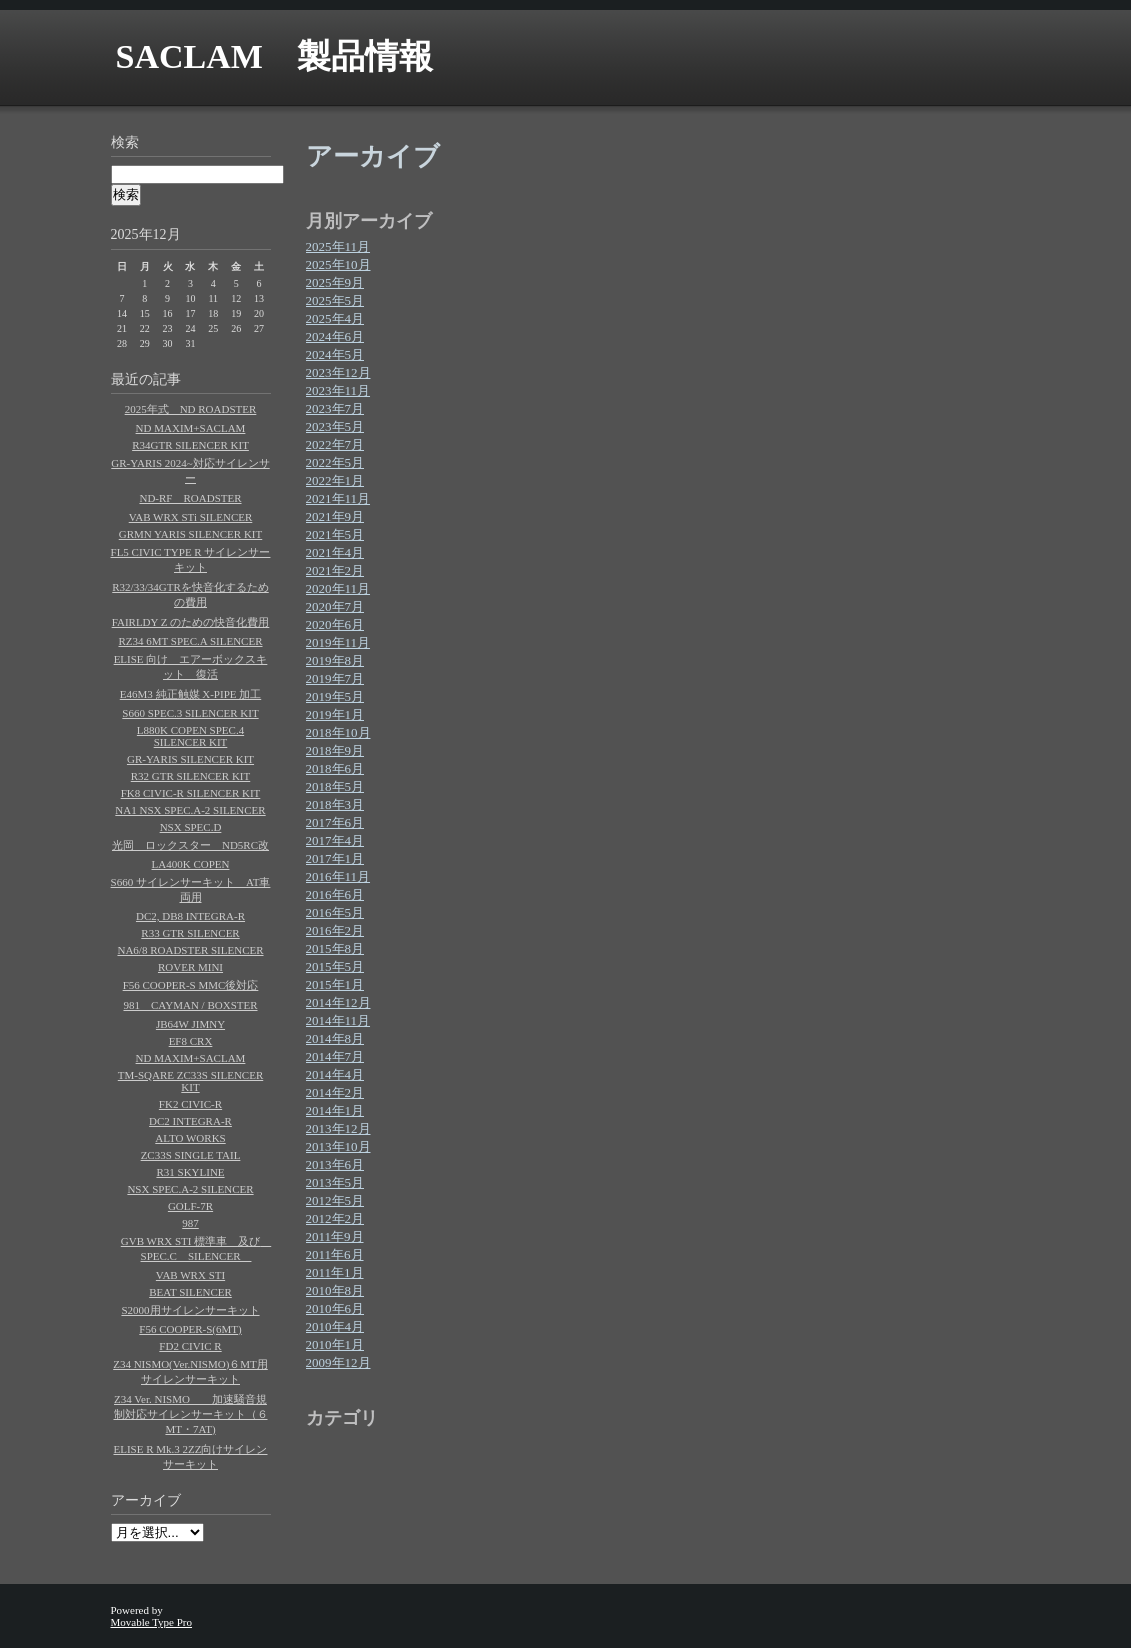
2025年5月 (335, 300)
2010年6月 (335, 1308)
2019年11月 (338, 642)
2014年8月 (335, 1038)
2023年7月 (335, 408)
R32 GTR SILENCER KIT (190, 776)
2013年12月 (338, 1128)
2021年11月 (338, 498)
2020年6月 (335, 624)
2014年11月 (338, 1020)
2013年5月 (335, 1182)
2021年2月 (335, 570)
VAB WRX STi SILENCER (191, 517)
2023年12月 (338, 372)
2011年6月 (335, 1254)
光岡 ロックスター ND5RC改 (190, 845)
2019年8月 (335, 660)
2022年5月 (335, 462)
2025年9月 (335, 282)
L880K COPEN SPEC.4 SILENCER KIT (190, 736)
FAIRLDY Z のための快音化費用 (191, 622)
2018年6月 (335, 768)
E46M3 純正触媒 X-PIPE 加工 (190, 694)
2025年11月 (338, 246)
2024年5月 (335, 354)
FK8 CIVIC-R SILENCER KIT (191, 793)
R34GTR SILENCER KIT (190, 445)
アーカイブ (146, 1500)
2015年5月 (335, 966)
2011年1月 (335, 1272)
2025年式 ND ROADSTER (191, 409)
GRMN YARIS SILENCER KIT (191, 534)
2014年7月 (335, 1056)
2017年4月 (335, 840)
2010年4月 (335, 1326)
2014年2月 (335, 1092)
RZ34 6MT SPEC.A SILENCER (190, 641)
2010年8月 (335, 1290)
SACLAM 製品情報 (274, 56)
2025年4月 (335, 318)
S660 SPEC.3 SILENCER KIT (190, 713)
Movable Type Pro (152, 1622)
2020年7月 (335, 606)
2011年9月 (335, 1236)
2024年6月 (335, 336)
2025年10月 (338, 264)
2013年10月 (338, 1146)
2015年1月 (335, 984)
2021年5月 (335, 534)
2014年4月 (335, 1074)
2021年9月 (335, 516)
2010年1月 (335, 1344)
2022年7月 (335, 444)
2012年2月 (335, 1218)
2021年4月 (335, 552)
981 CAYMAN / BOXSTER (190, 1005)
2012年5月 (335, 1200)
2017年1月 (335, 858)
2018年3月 (335, 804)
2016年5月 (335, 912)
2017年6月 (335, 822)
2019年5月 (335, 696)
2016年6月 (335, 894)
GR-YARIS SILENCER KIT (190, 759)
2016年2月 (335, 930)
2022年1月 (335, 480)
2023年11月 (338, 390)
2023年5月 (335, 426)
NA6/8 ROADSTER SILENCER (190, 950)
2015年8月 (335, 948)
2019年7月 (335, 678)
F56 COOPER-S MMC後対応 (191, 985)
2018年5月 (335, 786)
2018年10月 (338, 732)
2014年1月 (335, 1110)
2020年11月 (338, 588)
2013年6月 (335, 1164)
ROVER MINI (190, 967)
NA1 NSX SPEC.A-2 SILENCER (190, 810)
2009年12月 (338, 1362)
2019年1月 (335, 714)
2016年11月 (338, 876)
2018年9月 (335, 750)
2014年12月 (338, 1002)
